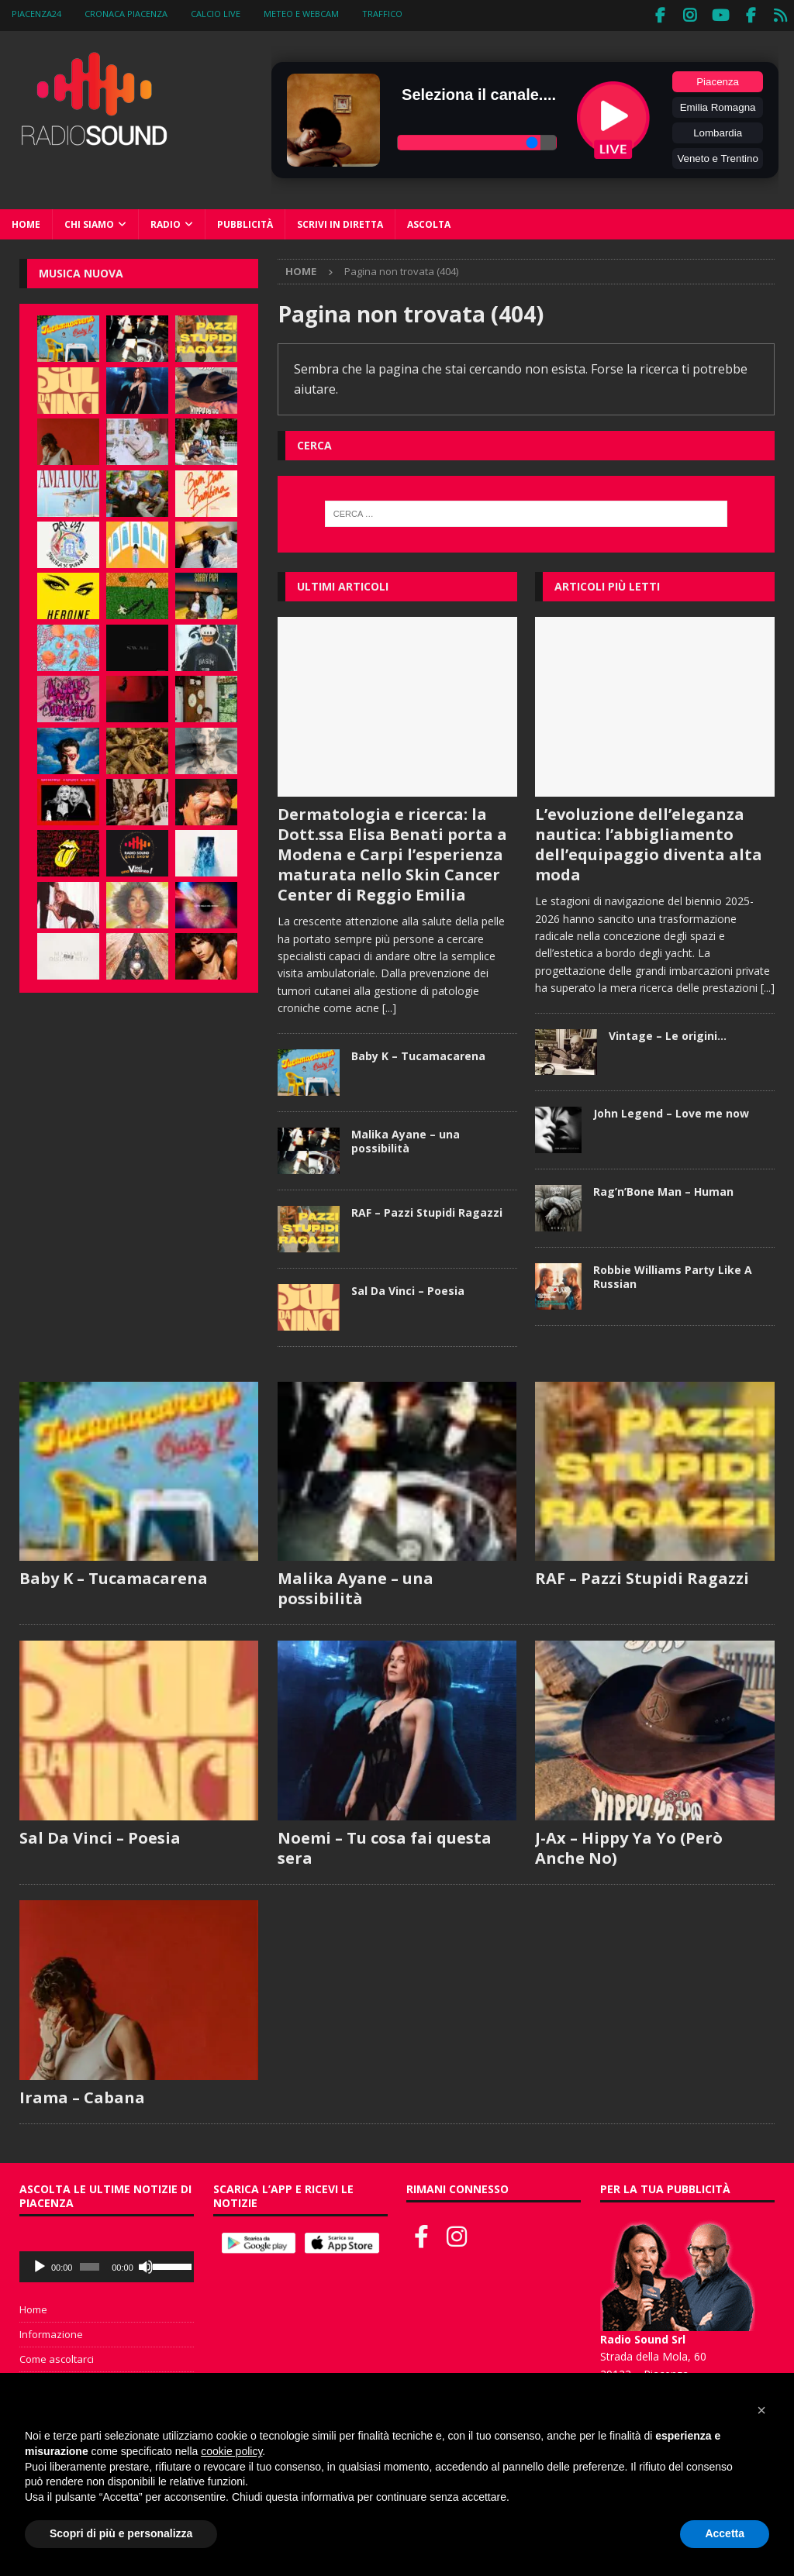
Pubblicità (245, 220)
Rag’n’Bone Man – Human (663, 1187)
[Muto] (146, 2263)
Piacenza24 (36, 13)
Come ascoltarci (56, 2355)
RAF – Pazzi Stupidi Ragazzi (426, 1208)
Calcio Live (215, 13)
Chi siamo (89, 220)
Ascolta (429, 220)
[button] (761, 2410)
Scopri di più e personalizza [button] (121, 2533)
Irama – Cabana (82, 2094)
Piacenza (717, 78)
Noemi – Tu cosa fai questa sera (385, 1844)
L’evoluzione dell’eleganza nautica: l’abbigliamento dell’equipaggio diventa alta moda (648, 840)
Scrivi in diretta (340, 220)
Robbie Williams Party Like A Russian (672, 1273)
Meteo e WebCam (301, 13)
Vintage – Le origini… (668, 1032)
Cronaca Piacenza (126, 13)
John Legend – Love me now (671, 1109)
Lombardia (717, 129)
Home (26, 220)
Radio (165, 220)
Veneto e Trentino (717, 154)
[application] (106, 2263)
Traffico (382, 13)
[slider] (89, 2264)
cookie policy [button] (231, 2451)
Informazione (51, 2331)
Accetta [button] (724, 2533)
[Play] (39, 2263)
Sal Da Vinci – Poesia (407, 1286)
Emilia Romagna (718, 103)
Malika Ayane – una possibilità (405, 1137)
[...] (389, 1004)
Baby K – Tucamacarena (418, 1052)
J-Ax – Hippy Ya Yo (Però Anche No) (629, 1844)
